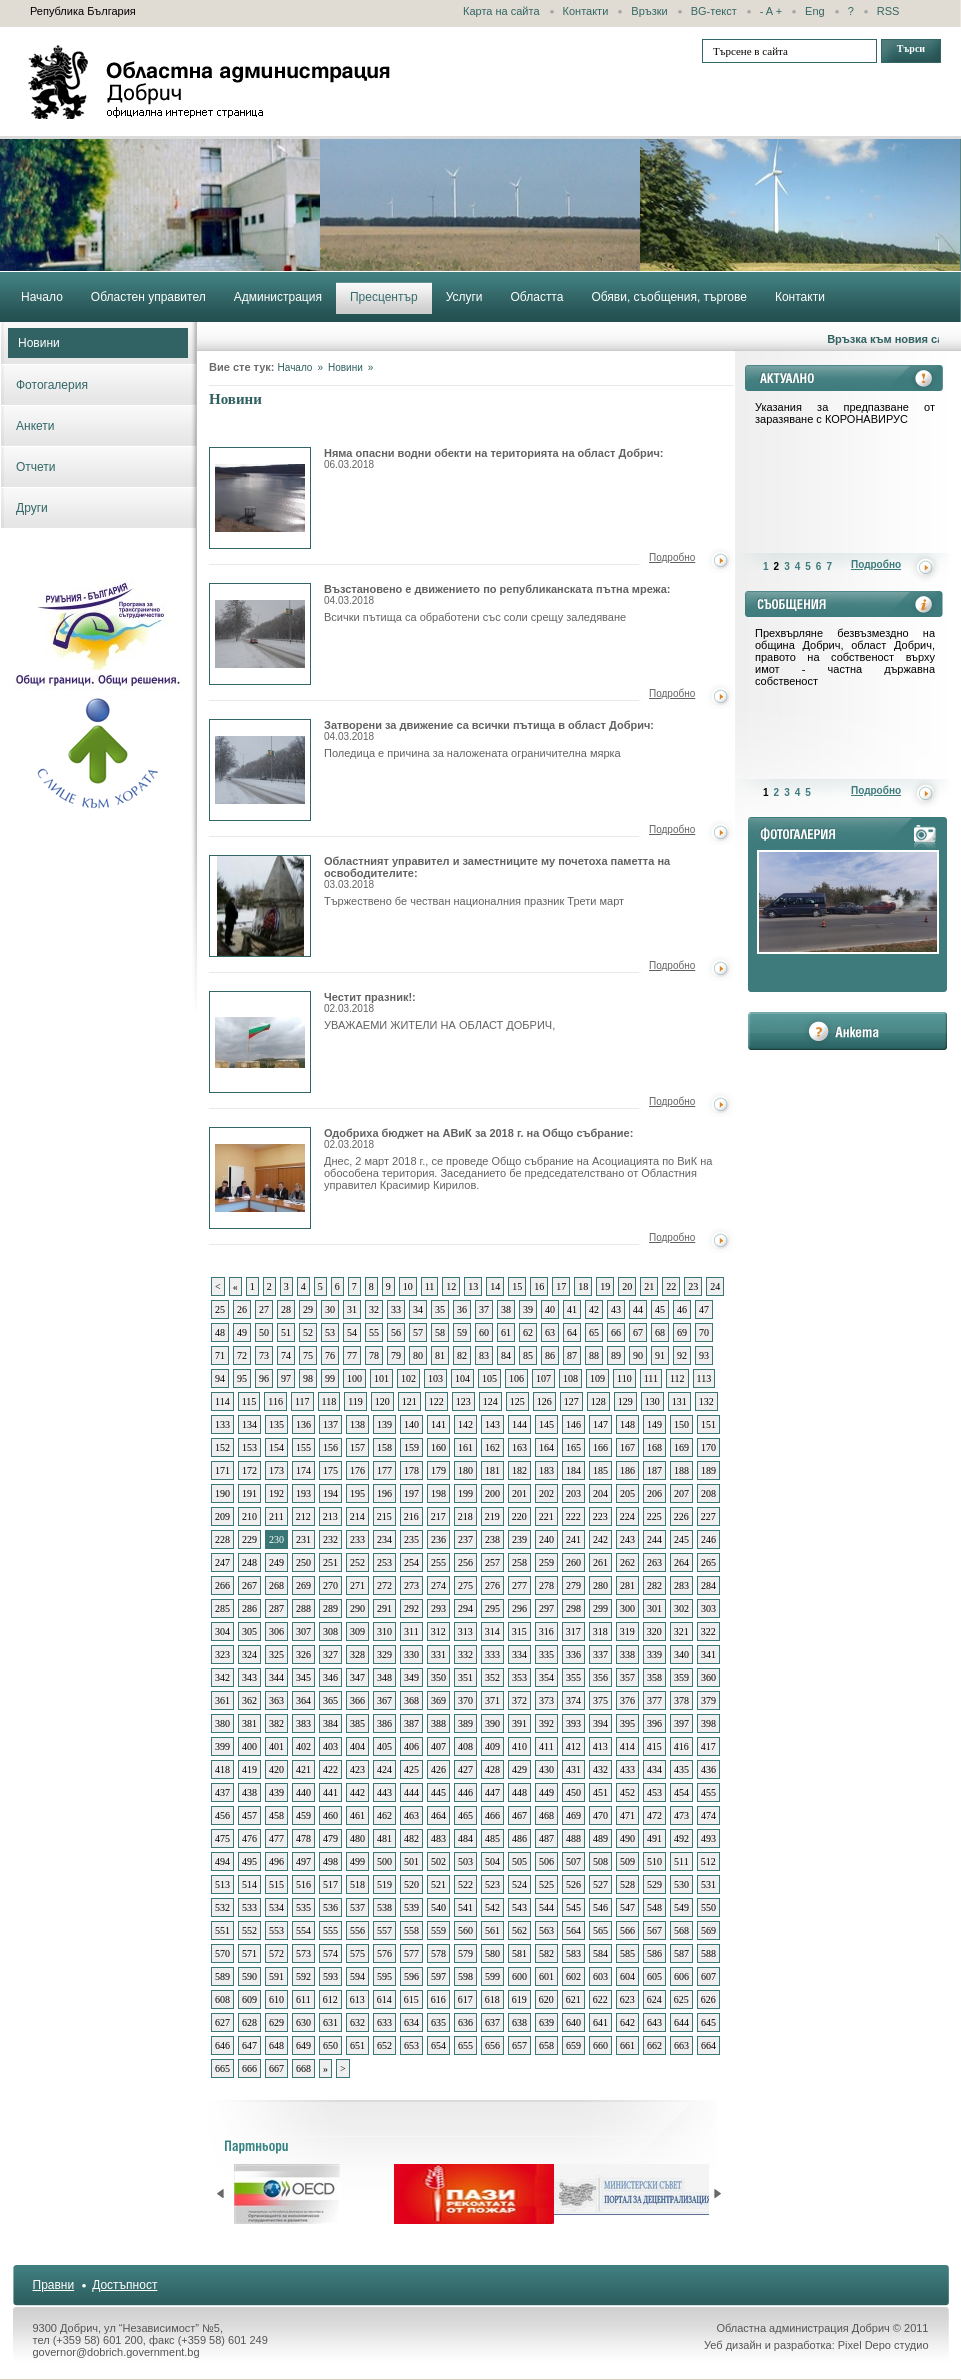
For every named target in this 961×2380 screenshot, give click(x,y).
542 (492, 1907)
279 (573, 1585)
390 (492, 1723)
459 (303, 1815)
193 (303, 1493)
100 (354, 1378)
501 (411, 1861)
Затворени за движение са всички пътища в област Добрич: (489, 730)
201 (519, 1493)
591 (276, 1976)
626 (708, 1999)
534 (276, 1907)
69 (682, 1332)
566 (627, 1930)
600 (519, 1976)
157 (357, 1447)
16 (539, 1286)
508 (600, 1861)
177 (384, 1470)
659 (573, 2045)
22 (671, 1286)
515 (276, 1884)
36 (462, 1309)
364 (303, 1700)
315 (519, 1631)
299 (600, 1608)
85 (528, 1355)
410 (519, 1746)
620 (546, 1999)
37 (484, 1309)
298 (573, 1608)
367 (384, 1700)
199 (465, 1493)
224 (627, 1516)
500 (384, 1861)
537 (357, 1907)
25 (220, 1309)
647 (249, 2045)
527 (600, 1884)
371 (492, 1700)
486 (519, 1838)
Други (32, 508)
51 (286, 1332)
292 (411, 1608)
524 (519, 1884)
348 (384, 1677)
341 (708, 1654)
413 (600, 1746)
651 (357, 2045)
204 (600, 1493)
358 (654, 1677)
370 (465, 1700)
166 (600, 1447)
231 (303, 1539)
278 (546, 1585)
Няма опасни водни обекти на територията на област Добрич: (494, 458)
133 (222, 1424)
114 (222, 1401)
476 (249, 1838)
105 (489, 1378)
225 (654, 1516)
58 (440, 1332)
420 (276, 1769)
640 (573, 2022)
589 (222, 1976)
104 (462, 1378)
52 (308, 1332)
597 (438, 1976)
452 (627, 1792)
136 (303, 1424)
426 (438, 1769)
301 (654, 1608)
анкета (847, 1031)
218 (465, 1516)
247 (222, 1562)
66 (616, 1332)
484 (465, 1838)
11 (430, 1286)
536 (330, 1907)
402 (303, 1746)
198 (438, 1493)
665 (222, 2068)
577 (411, 1953)
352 (492, 1677)
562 (519, 1930)
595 (384, 1976)
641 (600, 2022)
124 (490, 1401)
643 (654, 2022)
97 (286, 1378)
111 (651, 1378)
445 (438, 1792)
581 (519, 1953)
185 (600, 1470)
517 (330, 1884)
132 (706, 1401)
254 (411, 1562)
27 (264, 1309)
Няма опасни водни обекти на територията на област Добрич (260, 498)
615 (411, 1999)
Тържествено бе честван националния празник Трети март (474, 901)
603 (600, 1976)
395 (627, 1723)
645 (708, 2022)
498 (330, 1861)
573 (303, 1953)
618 (492, 1999)
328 (357, 1654)
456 (222, 1815)
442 (357, 1792)
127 (571, 1401)
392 (546, 1723)
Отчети (36, 467)
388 (438, 1723)
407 (438, 1746)
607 (708, 1976)
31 (352, 1309)
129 (625, 1401)
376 (627, 1700)
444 (411, 1792)
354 (546, 1677)
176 (357, 1470)
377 (654, 1700)
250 (303, 1562)
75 (308, 1355)
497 (303, 1861)
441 (330, 1792)
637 (492, 2022)
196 (384, 1493)
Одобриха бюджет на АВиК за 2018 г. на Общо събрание (260, 1178)
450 (573, 1792)
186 (627, 1470)
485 (492, 1838)
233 (357, 1539)
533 (249, 1907)
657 (519, 2045)
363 (276, 1700)
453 (654, 1792)
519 (384, 1884)
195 (357, 1493)
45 (660, 1309)
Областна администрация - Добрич (210, 82)
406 (411, 1746)
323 (222, 1654)
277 (519, 1585)
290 (357, 1608)
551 (222, 1930)
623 (627, 1999)
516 (303, 1884)
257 (492, 1562)
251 (330, 1562)
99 (330, 1378)
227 (708, 1516)
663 (681, 2045)
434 (654, 1769)
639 (546, 2022)
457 (249, 1815)
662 (654, 2045)
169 (681, 1447)
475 (222, 1838)
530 (681, 1884)
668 (303, 2068)
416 (681, 1746)
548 (654, 1907)
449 (546, 1792)
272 (384, 1585)
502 (438, 1861)
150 (681, 1424)
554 (303, 1930)
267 (249, 1585)
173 (276, 1470)
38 (506, 1309)
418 (222, 1769)
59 (462, 1332)
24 (715, 1286)
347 (357, 1677)
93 (704, 1355)
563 (546, 1930)
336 (573, 1654)
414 (627, 1746)
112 (677, 1378)
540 (438, 1907)
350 (438, 1677)
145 (546, 1424)
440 (303, 1792)
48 (220, 1332)
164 (546, 1447)
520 (411, 1884)
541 (465, 1907)
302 (681, 1608)
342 (222, 1677)
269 (303, 1585)
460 (330, 1815)
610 (276, 1999)
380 (222, 1723)
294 (465, 1608)
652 (384, 2045)
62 (528, 1332)
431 (573, 1769)
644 (681, 2022)
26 (242, 1309)
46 (682, 1309)
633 (384, 2022)
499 (357, 1861)
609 (249, 1999)
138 (357, 1424)
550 (708, 1907)
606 (681, 1976)
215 (384, 1516)
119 (355, 1401)
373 (546, 1700)
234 (384, 1539)
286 (249, 1608)
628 (249, 2022)
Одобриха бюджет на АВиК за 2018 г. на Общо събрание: (478, 1138)
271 (357, 1585)
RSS (888, 11)
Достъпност (124, 2285)
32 (374, 1309)
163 (519, 1447)
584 (600, 1953)
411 (546, 1746)
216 (411, 1516)
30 (330, 1309)
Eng (815, 11)
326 (303, 1654)
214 (357, 1516)
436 (708, 1769)
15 (517, 1286)
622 (600, 1999)
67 (638, 1332)
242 (600, 1539)
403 (330, 1746)
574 (330, 1953)
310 (384, 1631)
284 (708, 1585)
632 (357, 2022)
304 (222, 1631)
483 (438, 1838)
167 (627, 1447)
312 (438, 1631)
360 (708, 1677)
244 (654, 1539)
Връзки (649, 11)
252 (357, 1562)
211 (276, 1516)
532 (222, 1907)
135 (276, 1424)
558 (411, 1930)
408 (465, 1746)
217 (438, 1516)
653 (411, 2045)
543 (519, 1907)
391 (519, 1723)
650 (330, 2045)
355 (573, 1677)
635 (438, 2022)
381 (249, 1723)
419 (249, 1769)
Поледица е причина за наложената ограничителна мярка (472, 753)
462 (384, 1815)
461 (357, 1815)
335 (546, 1654)
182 (519, 1470)
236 (438, 1539)
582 (546, 1953)
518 (357, 1884)
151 (708, 1424)
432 (600, 1769)
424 (384, 1769)
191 (249, 1493)
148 (627, 1424)
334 (519, 1654)
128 (598, 1401)
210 (249, 1516)
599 (492, 1976)
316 (546, 1631)
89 (616, 1355)
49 (242, 1332)
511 (681, 1861)
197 (411, 1493)
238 (492, 1539)
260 (573, 1562)
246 (708, 1539)
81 (440, 1355)
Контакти (586, 11)
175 (330, 1470)
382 (276, 1723)
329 (384, 1654)
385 (357, 1723)
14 (495, 1286)
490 (627, 1838)
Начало (295, 367)
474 (708, 1815)
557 (384, 1930)
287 (276, 1608)
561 (492, 1930)
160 (438, 1447)
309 (357, 1631)
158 (384, 1447)
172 (249, 1470)
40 (550, 1309)
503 (465, 1861)
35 (440, 1309)
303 (708, 1608)
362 (249, 1700)
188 (681, 1470)
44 (638, 1309)
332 (465, 1654)
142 (465, 1424)
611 (303, 1999)
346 (330, 1677)
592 (303, 1976)
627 (222, 2022)
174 (303, 1470)
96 (264, 1378)
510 (654, 1861)
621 (573, 1999)
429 (519, 1769)
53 (330, 1332)
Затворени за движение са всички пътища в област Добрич (260, 770)
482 (411, 1838)
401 (276, 1746)
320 (654, 1631)
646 (222, 2045)
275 (465, 1585)
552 (249, 1930)
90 (638, 1355)
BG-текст (714, 11)
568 (681, 1930)
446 (465, 1792)
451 (600, 1792)
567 (654, 1930)
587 (681, 1953)
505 (519, 1861)
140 (411, 1424)
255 (438, 1562)
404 (357, 1746)
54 (352, 1332)
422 (330, 1769)
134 (249, 1424)
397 (681, 1723)
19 (605, 1286)
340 (681, 1654)
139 (384, 1424)
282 (654, 1585)
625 (681, 1999)
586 (654, 1953)
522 (465, 1884)
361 (222, 1700)
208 (708, 1493)
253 (384, 1562)
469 (573, 1815)
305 (249, 1631)
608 (222, 1999)
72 (242, 1355)
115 (249, 1401)
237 (465, 1539)
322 (708, 1631)
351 (465, 1677)
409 (492, 1746)
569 (708, 1930)
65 (594, 1332)
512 (708, 1861)
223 (600, 1516)
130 (652, 1401)
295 (492, 1608)
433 (627, 1769)
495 (249, 1861)
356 (600, 1677)
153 (249, 1447)
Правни (54, 2285)
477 (276, 1838)
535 (303, 1907)
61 (506, 1332)
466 (492, 1815)
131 (679, 1401)
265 (708, 1562)
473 (681, 1815)
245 (681, 1539)
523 (492, 1884)
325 (276, 1654)
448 (519, 1792)
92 (682, 1355)
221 (546, 1516)
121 (409, 1401)
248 (249, 1562)
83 (484, 1355)
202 (546, 1493)
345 (303, 1677)
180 (465, 1470)
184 (573, 1470)
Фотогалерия (52, 385)
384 (330, 1723)
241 (573, 1539)
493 (708, 1838)
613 (357, 1999)
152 (222, 1447)
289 (330, 1608)
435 (681, 1769)
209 (222, 1516)
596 (411, 1976)
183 (546, 1470)
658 (546, 2045)
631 (330, 2022)
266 (222, 1585)
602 (573, 1976)
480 (357, 1838)
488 (573, 1838)
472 (654, 1815)
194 (330, 1493)
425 (411, 1769)
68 (660, 1332)
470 (600, 1815)
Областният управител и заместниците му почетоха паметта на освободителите (260, 906)
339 (654, 1654)
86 (550, 1355)
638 (519, 2022)
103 (435, 1378)
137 (330, 1424)
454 (681, 1792)
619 (519, 1999)
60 (484, 1332)
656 (492, 2045)
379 (708, 1700)
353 (519, 1677)
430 (546, 1769)
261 (600, 1562)
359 (681, 1677)
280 (600, 1585)
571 (249, 1953)
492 (681, 1838)
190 (222, 1493)
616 (438, 1999)
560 (465, 1930)
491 (654, 1838)
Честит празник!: (370, 1002)
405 (384, 1746)
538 (384, 1907)
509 (627, 1861)
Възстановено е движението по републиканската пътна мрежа (260, 634)
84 (506, 1355)
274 (438, 1585)
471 (627, 1815)
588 (708, 1953)
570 (222, 1953)
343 (249, 1677)
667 (276, 2068)
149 (654, 1424)
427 (465, 1769)
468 (546, 1815)
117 (302, 1401)
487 (546, 1838)
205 (627, 1493)
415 (654, 1746)
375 (600, 1700)
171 (222, 1470)
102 (408, 1378)
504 (492, 1861)
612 (330, 1999)
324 (249, 1654)
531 (708, 1884)
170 (708, 1447)
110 (624, 1378)
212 (303, 1516)
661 (627, 2045)
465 (465, 1815)
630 (303, 2022)
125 (517, 1401)
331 (438, 1654)
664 (708, 2045)
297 (546, 1608)
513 (222, 1884)
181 (492, 1470)
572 (276, 1953)
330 (411, 1654)
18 (583, 1286)
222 (573, 1516)
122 (436, 1401)
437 (222, 1792)
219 (492, 1516)
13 (473, 1286)
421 (303, 1769)
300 (627, 1608)
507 (573, 1861)
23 (693, 1286)
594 (357, 1976)
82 (462, 1355)
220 (519, 1516)
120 (382, 1401)
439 (276, 1792)
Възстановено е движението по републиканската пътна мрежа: (497, 594)
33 (396, 1309)
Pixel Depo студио (883, 2345)
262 (627, 1562)
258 (519, 1562)
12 (451, 1286)
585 (627, 1953)
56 (396, 1332)
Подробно (672, 557)
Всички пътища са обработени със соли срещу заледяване (475, 617)
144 (519, 1424)
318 (600, 1631)
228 (222, 1539)
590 (249, 1976)
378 (681, 1700)
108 (570, 1378)
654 (438, 2045)
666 (249, 2068)
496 (276, 1861)
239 (519, 1539)
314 (492, 1631)
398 (708, 1723)
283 (681, 1585)
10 (408, 1286)
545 (573, 1907)
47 (704, 1309)
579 (465, 1953)
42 (594, 1309)
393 (573, 1723)
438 (249, 1792)
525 (546, 1884)
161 (465, 1447)
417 (708, 1746)
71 (220, 1355)
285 (222, 1608)
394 (600, 1723)
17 (561, 1286)
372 (519, 1700)
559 (438, 1930)
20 (627, 1286)
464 (438, 1815)
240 (546, 1539)
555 (330, 1930)
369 (438, 1700)
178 (411, 1470)
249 (276, 1562)
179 (438, 1470)
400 (249, 1746)
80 (418, 1355)
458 (276, 1815)
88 (594, 1355)
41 (572, 1309)
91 (660, 1355)
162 (492, 1447)
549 (681, 1907)
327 (330, 1654)
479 (330, 1838)
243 (627, 1539)
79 (396, 1355)
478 (303, 1838)
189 (708, 1470)
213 (330, 1516)
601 (546, 1976)
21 (649, 1286)
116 (275, 1401)
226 (681, 1516)
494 (222, 1861)
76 (330, 1355)
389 (465, 1723)
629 (276, 2022)
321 (681, 1631)
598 (465, 1976)
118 (329, 1401)
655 (465, 2045)
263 (654, 1562)
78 (374, 1355)
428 (492, 1769)
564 (573, 1930)
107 (543, 1378)
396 (654, 1723)
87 (572, 1355)
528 (627, 1884)
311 (411, 1631)
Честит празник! (260, 1042)
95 (242, 1378)
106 (516, 1378)
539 (411, 1907)
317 (573, 1631)
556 (357, 1930)
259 (546, 1562)
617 (465, 1999)
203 (573, 1493)
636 (465, 2022)
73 (264, 1355)
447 (492, 1792)
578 (438, 1953)
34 (418, 1309)
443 (384, 1792)
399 (222, 1746)
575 (357, 1953)
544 (546, 1907)
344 (276, 1677)
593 (330, 1976)
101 (381, 1378)
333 (492, 1654)
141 (438, 1424)
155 (303, 1447)
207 (681, 1493)
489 (600, 1838)
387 (411, 1723)
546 (600, 1907)
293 (438, 1608)
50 (264, 1332)
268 (276, 1585)
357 (627, 1677)
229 (249, 1539)
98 (308, 1378)
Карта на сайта (501, 11)
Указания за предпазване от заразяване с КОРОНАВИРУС (845, 413)
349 (411, 1677)
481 (384, 1838)
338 (627, 1654)
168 (654, 1447)
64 (572, 1332)
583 (573, 1953)
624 (654, 1999)
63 (550, 1332)
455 (708, 1792)
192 (276, 1493)
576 (384, 1953)
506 (546, 1861)
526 (573, 1884)
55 (374, 1332)
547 (627, 1907)
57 (418, 1332)
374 (573, 1700)
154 (276, 1447)
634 (411, 2022)
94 (220, 1378)
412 (573, 1746)
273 (411, 1585)
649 (303, 2045)
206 (654, 1493)
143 (492, 1424)
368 (411, 1700)
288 (303, 1608)
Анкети (35, 426)
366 (357, 1700)
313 (465, 1631)
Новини (39, 343)
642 (627, 2022)
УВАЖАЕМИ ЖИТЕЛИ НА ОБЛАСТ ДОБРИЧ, (439, 1025)
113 (704, 1378)
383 (303, 1723)
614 (384, 1999)
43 (616, 1309)
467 (519, 1815)
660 (600, 2045)
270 (330, 1585)
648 (276, 2045)
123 (463, 1401)
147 (600, 1424)
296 (519, 1608)
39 (528, 1309)
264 (681, 1562)
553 (276, 1930)
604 (627, 1976)
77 (352, 1355)
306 (276, 1631)
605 (654, 1976)
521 (438, 1884)
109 (597, 1378)
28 (286, 1309)
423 (357, 1769)
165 (573, 1447)
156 (330, 1447)
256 (465, 1562)
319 (627, 1631)
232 (330, 1539)
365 (330, 1700)
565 (600, 1930)
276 (492, 1585)
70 (704, 1332)
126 (544, 1401)
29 (308, 1309)
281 (627, 1585)
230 (276, 1539)
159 (411, 1447)
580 (492, 1953)
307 (303, 1631)
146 (573, 1424)
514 (249, 1884)
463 (411, 1815)
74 (286, 1355)
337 (600, 1654)
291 (384, 1608)
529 (654, 1884)
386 (384, 1723)
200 (492, 1493)
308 (330, 1631)
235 (411, 1539)
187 (654, 1470)
